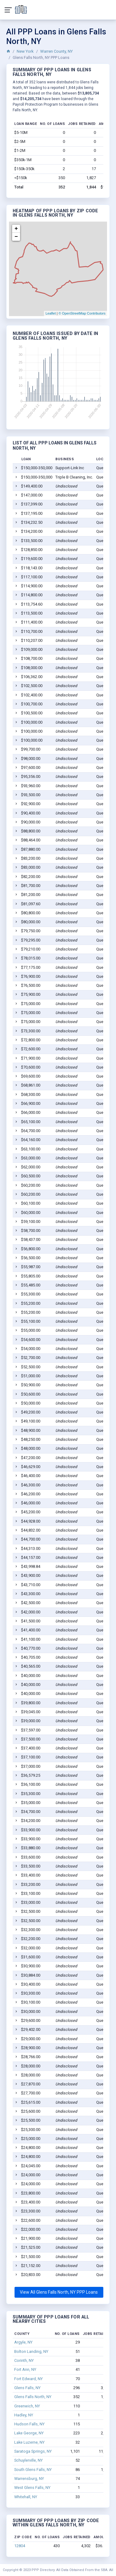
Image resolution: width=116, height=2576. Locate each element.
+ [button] (16, 228)
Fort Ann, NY (25, 2369)
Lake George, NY (29, 2433)
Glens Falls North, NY (32, 2396)
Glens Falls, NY (27, 2387)
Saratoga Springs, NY (33, 2451)
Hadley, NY (23, 2415)
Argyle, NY (23, 2342)
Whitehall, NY (25, 2496)
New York (25, 51)
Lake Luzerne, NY (29, 2442)
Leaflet (50, 313)
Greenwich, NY (27, 2406)
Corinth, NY (24, 2360)
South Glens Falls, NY (33, 2469)
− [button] (16, 236)
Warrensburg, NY (29, 2478)
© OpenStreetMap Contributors (81, 313)
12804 (19, 2545)
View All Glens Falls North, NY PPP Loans (59, 2292)
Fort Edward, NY (28, 2378)
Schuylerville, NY (28, 2460)
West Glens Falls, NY (32, 2487)
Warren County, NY (56, 51)
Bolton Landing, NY (31, 2351)
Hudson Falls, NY (29, 2424)
